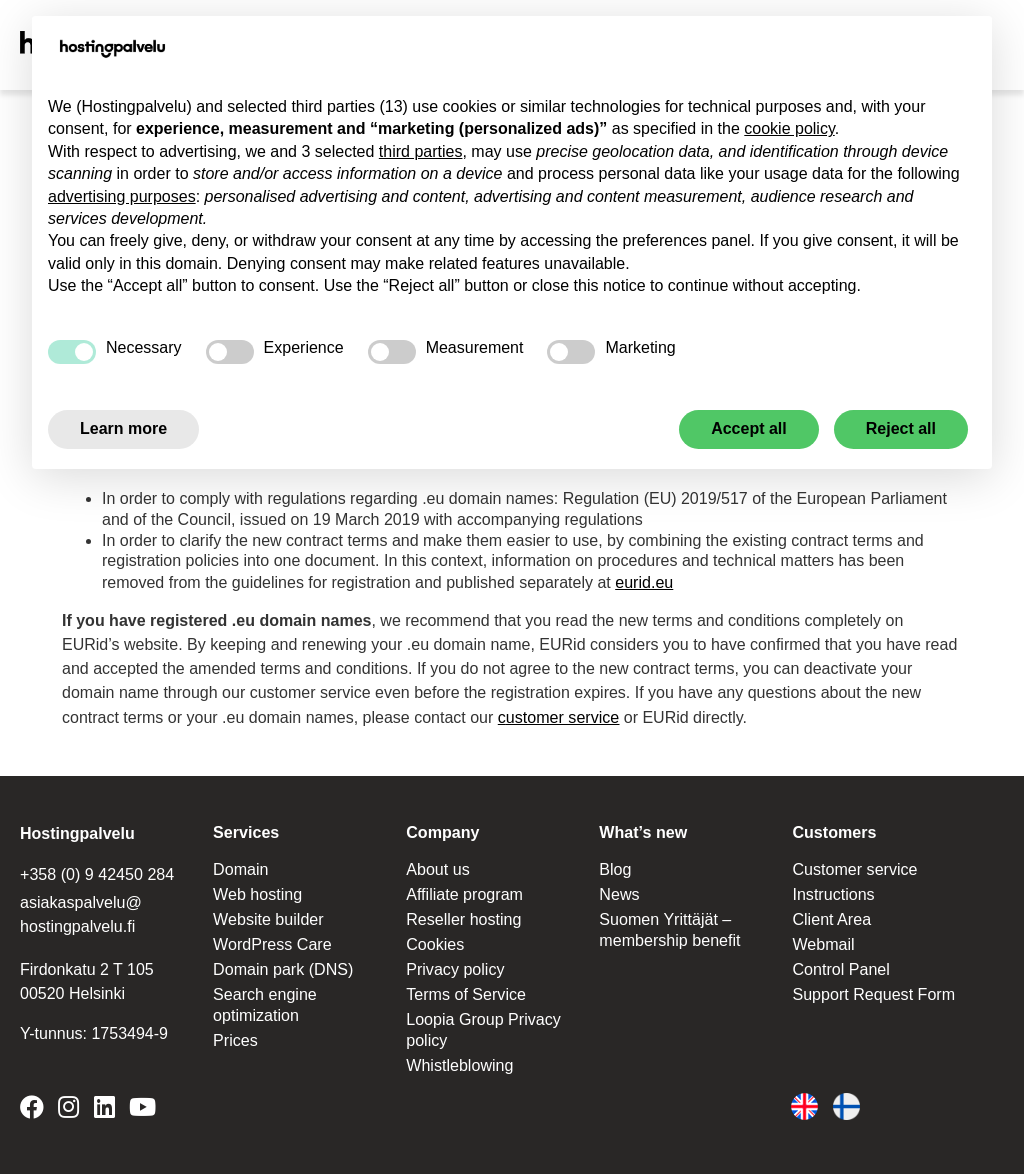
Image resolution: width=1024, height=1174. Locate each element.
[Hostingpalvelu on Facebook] (35, 1106)
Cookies (435, 939)
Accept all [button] (749, 428)
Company (442, 828)
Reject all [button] (901, 428)
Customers (834, 828)
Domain (240, 865)
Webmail (823, 939)
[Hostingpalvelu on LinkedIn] (104, 1106)
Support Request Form (873, 989)
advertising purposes (122, 196)
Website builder (268, 914)
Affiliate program (464, 890)
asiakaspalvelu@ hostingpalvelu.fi (80, 910)
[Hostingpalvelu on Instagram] (68, 1106)
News (619, 890)
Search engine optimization (264, 1000)
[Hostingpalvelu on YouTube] (142, 1106)
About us (437, 865)
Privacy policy (455, 964)
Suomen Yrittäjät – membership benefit (669, 925)
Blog (615, 865)
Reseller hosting (463, 914)
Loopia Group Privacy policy (483, 1025)
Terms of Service (465, 989)
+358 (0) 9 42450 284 (96, 870)
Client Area (831, 914)
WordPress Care (272, 939)
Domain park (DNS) (283, 964)
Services (246, 828)
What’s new (642, 828)
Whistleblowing (459, 1059)
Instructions (833, 890)
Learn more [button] (123, 428)
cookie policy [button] (789, 128)
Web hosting (257, 890)
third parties (421, 151)
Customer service (854, 865)
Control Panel (840, 964)
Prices (235, 1034)
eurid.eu (644, 580)
